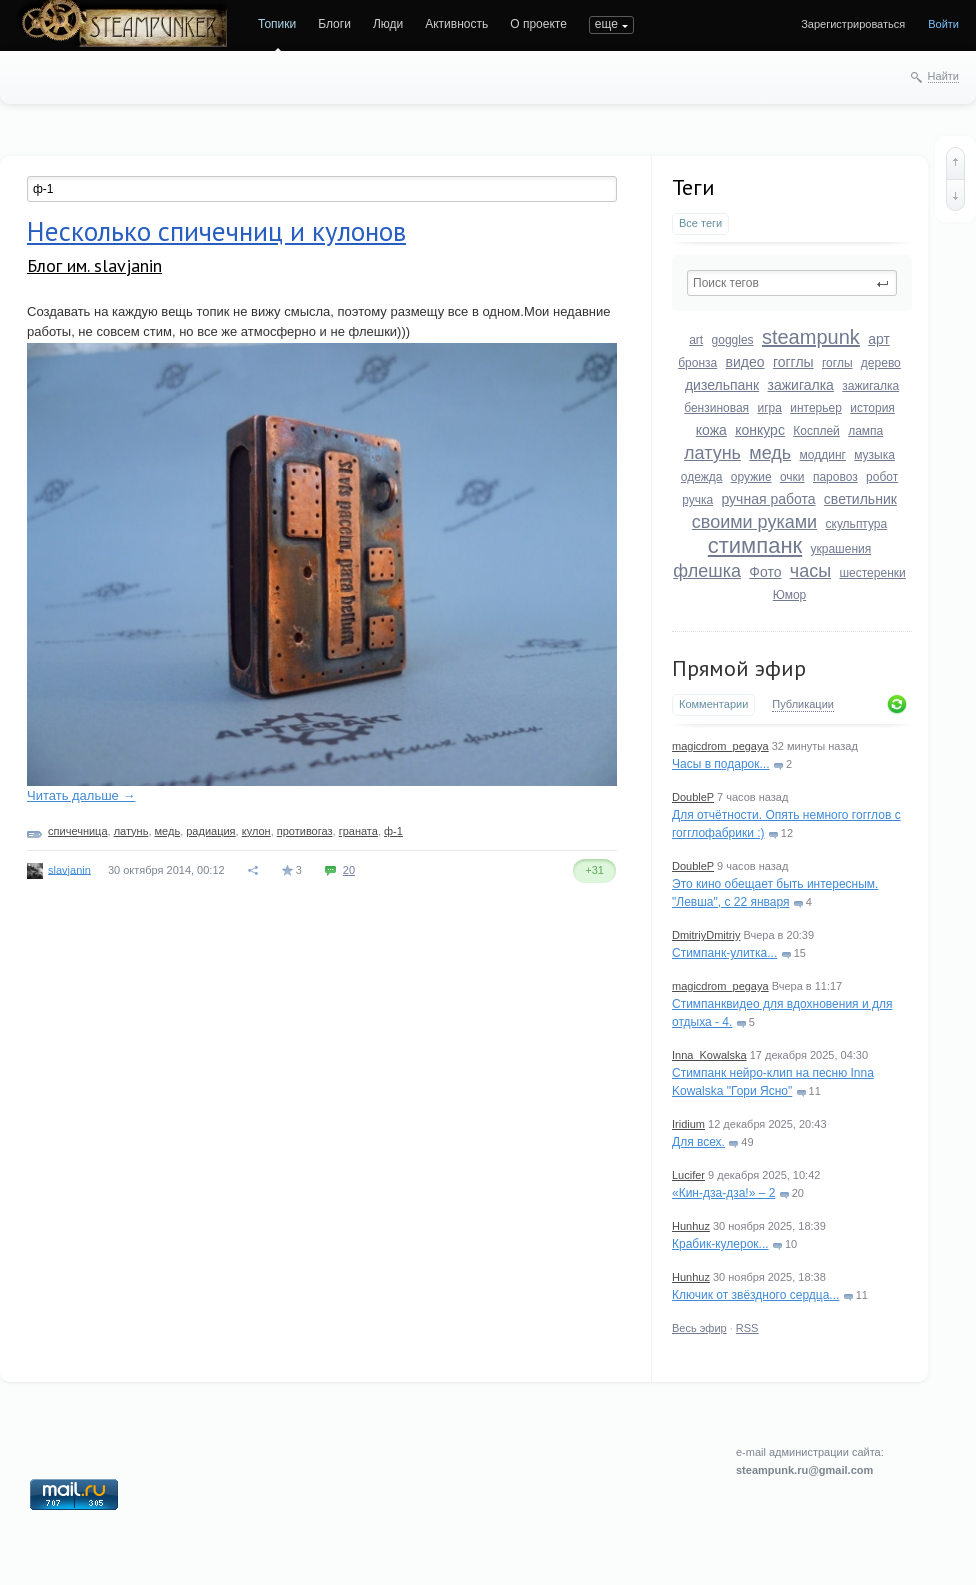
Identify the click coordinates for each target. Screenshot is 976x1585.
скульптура (857, 524)
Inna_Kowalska (709, 1055)
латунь (712, 453)
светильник (860, 499)
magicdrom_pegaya (720, 746)
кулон (256, 831)
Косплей (816, 431)
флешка (707, 571)
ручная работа (768, 499)
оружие (751, 477)
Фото (765, 572)
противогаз (305, 831)
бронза (697, 363)
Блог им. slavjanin (94, 265)
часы (810, 571)
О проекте (538, 24)
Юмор (790, 595)
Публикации (803, 704)
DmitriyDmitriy (706, 935)
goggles (733, 340)
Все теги (700, 223)
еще (606, 24)
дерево (881, 363)
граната (358, 831)
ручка (697, 500)
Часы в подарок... (721, 764)
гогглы (793, 362)
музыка (874, 455)
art (696, 340)
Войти (943, 24)
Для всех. (698, 1142)
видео (745, 362)
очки (792, 477)
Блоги (334, 24)
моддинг (823, 455)
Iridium (688, 1124)
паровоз (835, 477)
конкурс (760, 430)
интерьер (816, 408)
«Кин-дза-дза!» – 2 (723, 1193)
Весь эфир (699, 1328)
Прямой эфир (739, 668)
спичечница (77, 831)
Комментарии (713, 704)
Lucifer (688, 1175)
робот (882, 477)
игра (769, 408)
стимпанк (755, 545)
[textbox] (792, 283)
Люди (388, 24)
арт (879, 339)
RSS (747, 1328)
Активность (456, 24)
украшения (841, 549)
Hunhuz (691, 1226)
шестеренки (872, 573)
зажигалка (801, 385)
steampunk (811, 337)
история (872, 408)
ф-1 (393, 831)
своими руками (754, 522)
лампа (865, 431)
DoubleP (693, 797)
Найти (943, 76)
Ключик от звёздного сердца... (755, 1295)
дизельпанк (722, 385)
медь (770, 453)
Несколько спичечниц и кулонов (216, 231)
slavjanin (69, 869)
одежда (702, 477)
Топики (277, 24)
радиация (210, 831)
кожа (711, 430)
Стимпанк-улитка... (724, 953)
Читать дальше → (81, 795)
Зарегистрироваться (853, 24)
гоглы (837, 363)
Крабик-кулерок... (720, 1244)
